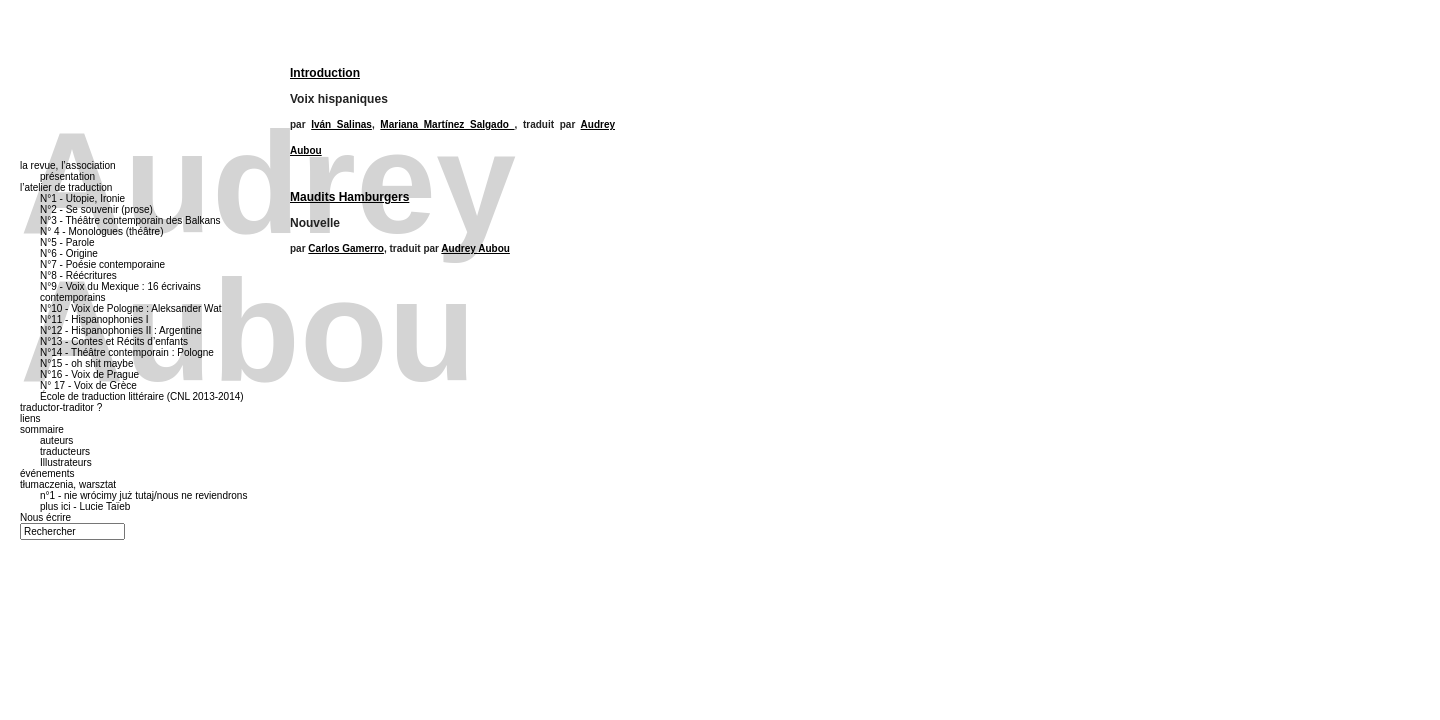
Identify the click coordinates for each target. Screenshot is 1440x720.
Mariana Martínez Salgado (447, 124)
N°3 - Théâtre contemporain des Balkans (130, 220)
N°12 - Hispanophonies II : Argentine (121, 330)
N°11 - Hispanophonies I (94, 319)
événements (47, 473)
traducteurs (65, 451)
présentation (67, 176)
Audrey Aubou (475, 248)
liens (30, 418)
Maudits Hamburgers (349, 197)
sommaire (42, 429)
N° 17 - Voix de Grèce (88, 385)
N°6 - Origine (69, 253)
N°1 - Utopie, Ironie (82, 198)
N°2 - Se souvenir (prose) (96, 209)
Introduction (325, 73)
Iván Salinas (341, 124)
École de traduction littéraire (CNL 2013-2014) (142, 396)
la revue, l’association (68, 165)
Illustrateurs (66, 462)
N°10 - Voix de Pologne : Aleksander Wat (131, 308)
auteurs (56, 440)
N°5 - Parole (67, 242)
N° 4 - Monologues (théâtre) (102, 231)
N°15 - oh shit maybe (87, 363)
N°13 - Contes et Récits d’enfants (114, 341)
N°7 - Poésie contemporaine (102, 264)
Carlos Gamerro (346, 248)
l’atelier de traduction (66, 187)
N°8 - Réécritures (78, 275)
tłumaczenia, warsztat (68, 484)
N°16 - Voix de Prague (89, 374)
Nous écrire (45, 517)
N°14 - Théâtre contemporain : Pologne (127, 352)
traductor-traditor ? (61, 407)
